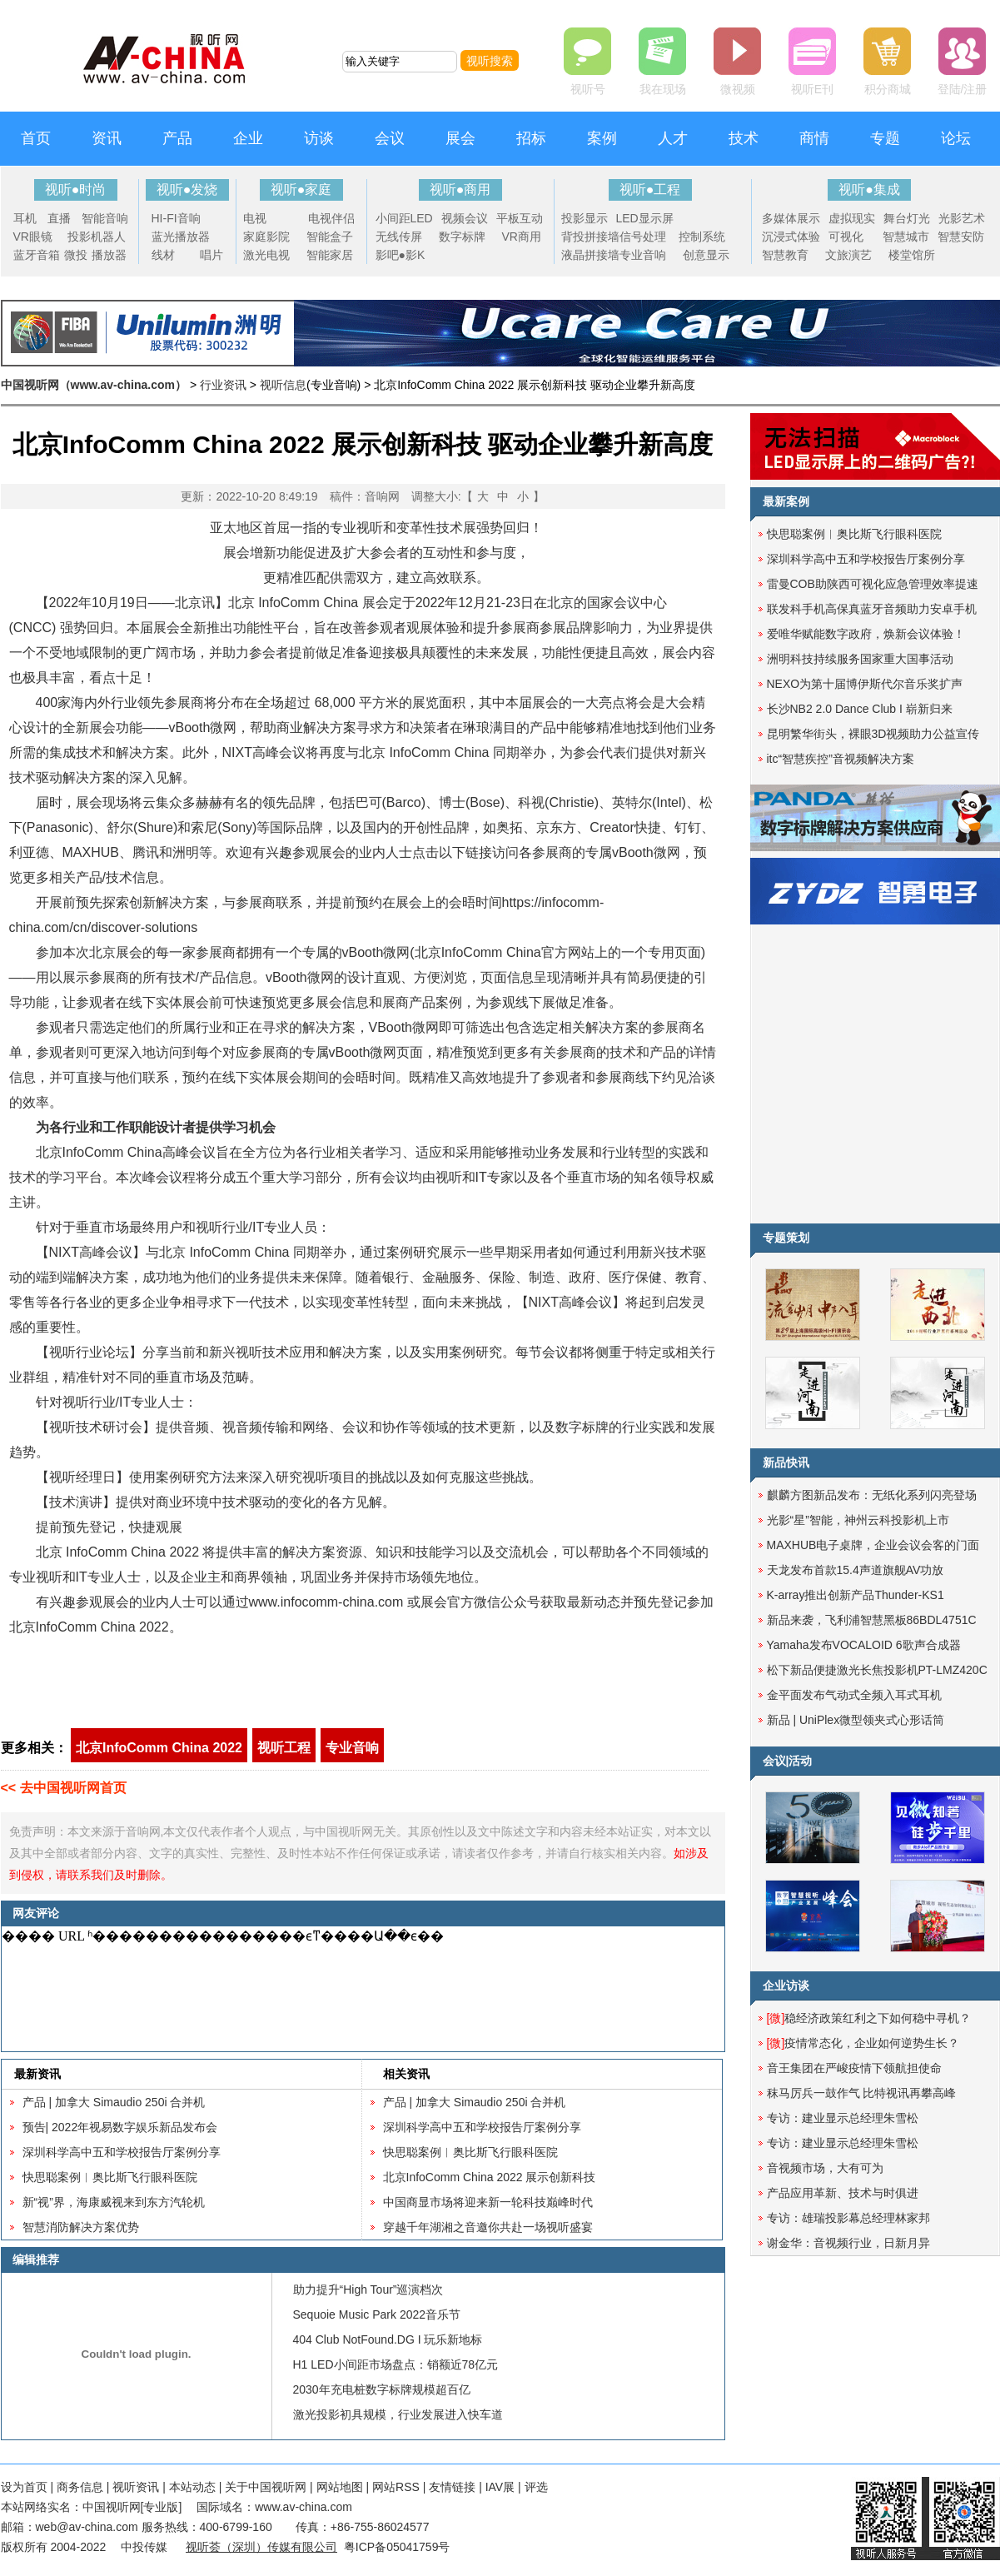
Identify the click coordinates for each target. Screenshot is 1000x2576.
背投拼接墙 (590, 236)
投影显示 (584, 218)
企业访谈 (786, 1985)
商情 (814, 138)
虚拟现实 (851, 218)
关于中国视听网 (265, 2487)
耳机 (25, 218)
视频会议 (464, 218)
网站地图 (339, 2487)
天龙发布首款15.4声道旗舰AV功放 (855, 1570)
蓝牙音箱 (36, 255)
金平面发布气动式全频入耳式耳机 (854, 1695)
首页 (36, 138)
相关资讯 (406, 2073)
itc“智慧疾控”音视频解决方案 (840, 758)
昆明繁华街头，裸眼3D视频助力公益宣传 (873, 733)
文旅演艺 (848, 255)
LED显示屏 (645, 218)
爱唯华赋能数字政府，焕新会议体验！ (866, 633)
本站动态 (192, 2487)
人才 (673, 138)
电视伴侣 (331, 218)
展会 (460, 138)
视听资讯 (135, 2487)
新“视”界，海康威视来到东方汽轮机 (113, 2202)
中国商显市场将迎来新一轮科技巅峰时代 (488, 2202)
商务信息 (80, 2487)
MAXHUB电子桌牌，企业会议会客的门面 (873, 1545)
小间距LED (404, 218)
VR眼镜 (32, 236)
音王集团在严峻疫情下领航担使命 (854, 2068)
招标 (531, 138)
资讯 (107, 138)
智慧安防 (961, 236)
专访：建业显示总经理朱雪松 (842, 2118)
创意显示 (706, 255)
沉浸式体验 (791, 236)
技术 (744, 138)
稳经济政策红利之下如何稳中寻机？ (869, 2018)
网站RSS (396, 2487)
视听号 (587, 89)
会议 (390, 138)
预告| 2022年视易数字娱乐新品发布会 (120, 2127)
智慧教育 (785, 255)
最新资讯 (37, 2073)
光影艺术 (961, 218)
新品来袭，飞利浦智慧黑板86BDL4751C (872, 1620)
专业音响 (642, 255)
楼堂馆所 (911, 255)
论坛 (956, 138)
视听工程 (284, 1748)
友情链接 (452, 2487)
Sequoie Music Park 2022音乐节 (377, 2314)
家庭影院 (266, 236)
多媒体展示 (791, 218)
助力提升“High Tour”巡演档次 (368, 2289)
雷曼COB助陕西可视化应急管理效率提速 (872, 583)
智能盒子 (329, 236)
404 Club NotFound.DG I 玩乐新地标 (388, 2339)
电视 (254, 218)
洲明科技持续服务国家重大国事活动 (860, 658)
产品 (177, 138)
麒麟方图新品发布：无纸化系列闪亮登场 (872, 1495)
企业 (248, 138)
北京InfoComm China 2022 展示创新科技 (489, 2177)
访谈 (319, 138)
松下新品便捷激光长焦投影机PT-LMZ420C (877, 1670)
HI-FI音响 (176, 218)
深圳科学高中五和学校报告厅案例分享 (121, 2152)
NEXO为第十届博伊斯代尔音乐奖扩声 (865, 683)
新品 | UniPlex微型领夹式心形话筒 (856, 1719)
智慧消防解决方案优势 (80, 2227)
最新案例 (786, 501)
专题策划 (786, 1237)
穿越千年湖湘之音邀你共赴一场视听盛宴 (488, 2227)
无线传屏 (399, 236)
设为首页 (24, 2487)
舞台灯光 (906, 218)
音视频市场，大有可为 (825, 2168)
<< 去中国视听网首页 (64, 1788)
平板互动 (519, 218)
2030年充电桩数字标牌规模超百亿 (381, 2389)
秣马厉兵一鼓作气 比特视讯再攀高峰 (862, 2093)
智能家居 (329, 255)
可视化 (845, 236)
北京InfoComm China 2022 (159, 1748)
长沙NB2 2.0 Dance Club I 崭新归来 (860, 708)
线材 (163, 255)
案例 (602, 138)
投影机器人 (96, 236)
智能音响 (105, 218)
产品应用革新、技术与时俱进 (842, 2193)
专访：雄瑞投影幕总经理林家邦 (848, 2218)
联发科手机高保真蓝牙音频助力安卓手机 (872, 608)
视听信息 (283, 384)
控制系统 (702, 236)
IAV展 (500, 2487)
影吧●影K (400, 255)
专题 (885, 138)
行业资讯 (223, 384)
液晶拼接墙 (590, 255)
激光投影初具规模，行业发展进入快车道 (398, 2414)
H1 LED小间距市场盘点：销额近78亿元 (396, 2364)
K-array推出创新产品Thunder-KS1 (855, 1595)
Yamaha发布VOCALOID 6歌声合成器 (864, 1645)
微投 (75, 255)
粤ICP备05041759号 (397, 2547)
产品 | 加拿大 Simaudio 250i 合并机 (114, 2102)
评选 (536, 2487)
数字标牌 (462, 236)
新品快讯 (786, 1462)
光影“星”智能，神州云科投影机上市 (858, 1520)
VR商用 (521, 236)
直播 (59, 218)
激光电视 (266, 255)
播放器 (109, 255)
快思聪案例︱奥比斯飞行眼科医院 (109, 2177)
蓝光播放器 (181, 236)
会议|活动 (788, 1760)
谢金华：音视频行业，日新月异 (848, 2243)
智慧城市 (906, 236)
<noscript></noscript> (360, 1988)
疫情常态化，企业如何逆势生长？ (863, 2043)
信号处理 (642, 236)
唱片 (211, 255)
